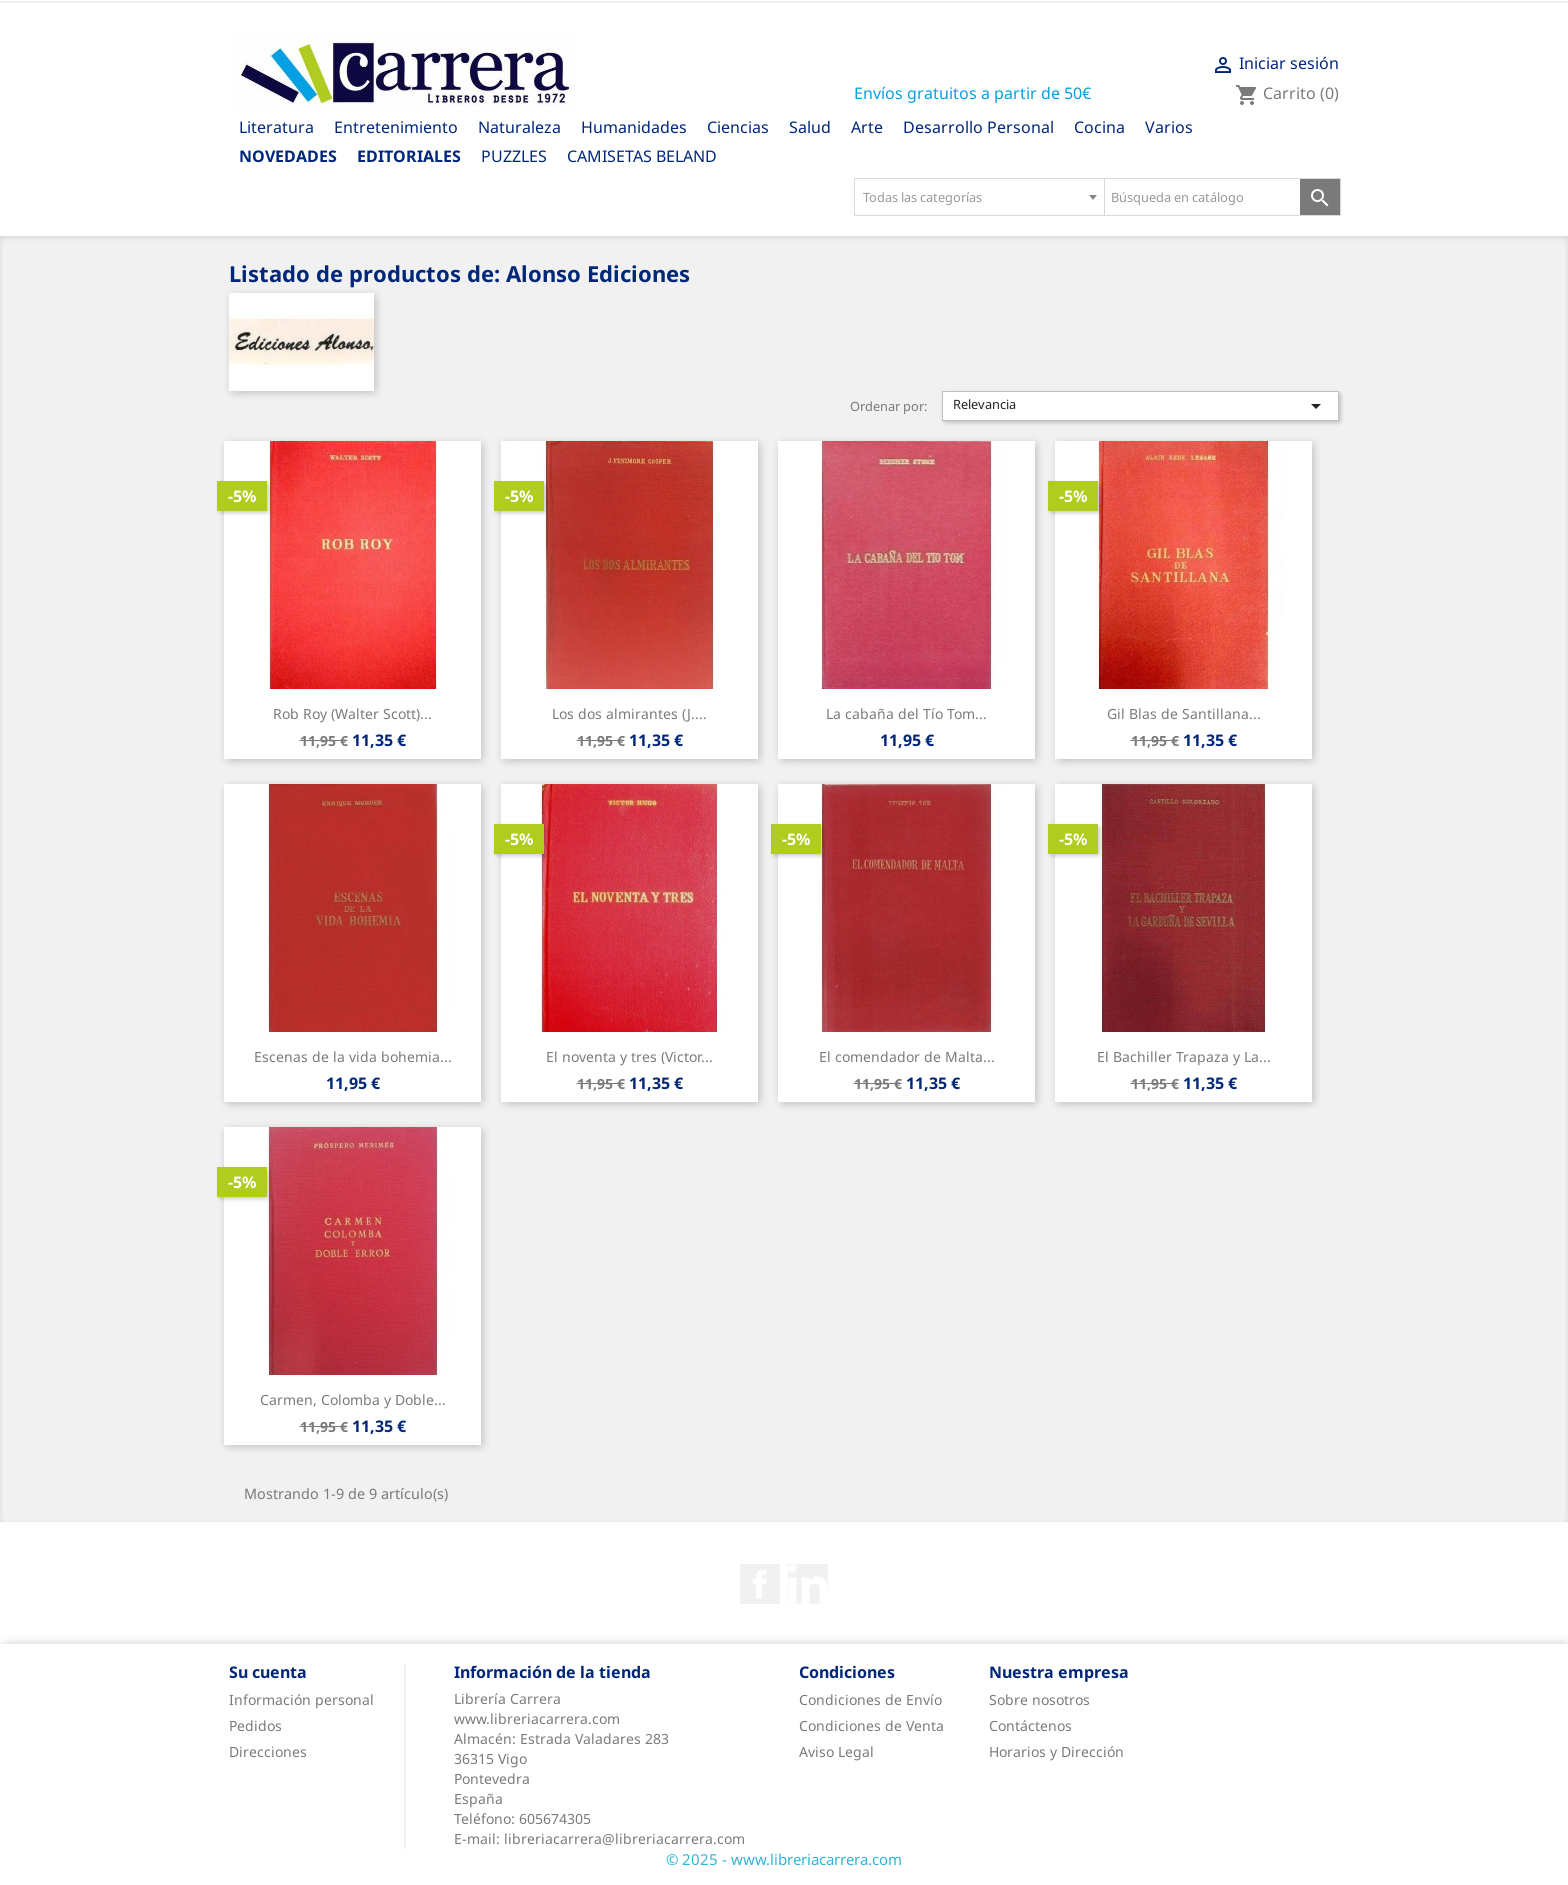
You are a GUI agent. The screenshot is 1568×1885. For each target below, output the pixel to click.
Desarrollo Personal (978, 127)
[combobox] (979, 197)
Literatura (276, 127)
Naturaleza (519, 127)
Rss (808, 1584)
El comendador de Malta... (907, 1056)
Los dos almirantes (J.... (629, 713)
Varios (1169, 127)
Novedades (288, 156)
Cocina (1099, 127)
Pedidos (255, 1725)
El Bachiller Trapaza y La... (1184, 1056)
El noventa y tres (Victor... (629, 1056)
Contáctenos (1030, 1725)
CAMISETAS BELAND (642, 156)
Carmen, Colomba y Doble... (353, 1399)
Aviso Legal (836, 1751)
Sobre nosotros (1039, 1699)
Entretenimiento (396, 127)
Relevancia (1141, 406)
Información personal (301, 1699)
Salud (810, 127)
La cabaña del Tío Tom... (906, 713)
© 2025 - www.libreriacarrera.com (784, 1859)
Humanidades (634, 127)
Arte (867, 127)
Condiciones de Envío (870, 1699)
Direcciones (268, 1751)
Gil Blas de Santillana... (1184, 713)
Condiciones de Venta (871, 1725)
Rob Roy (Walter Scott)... (352, 713)
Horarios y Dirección (1056, 1751)
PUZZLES (514, 156)
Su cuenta (268, 1672)
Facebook (760, 1584)
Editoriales (409, 156)
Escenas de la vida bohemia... (353, 1056)
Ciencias (738, 127)
